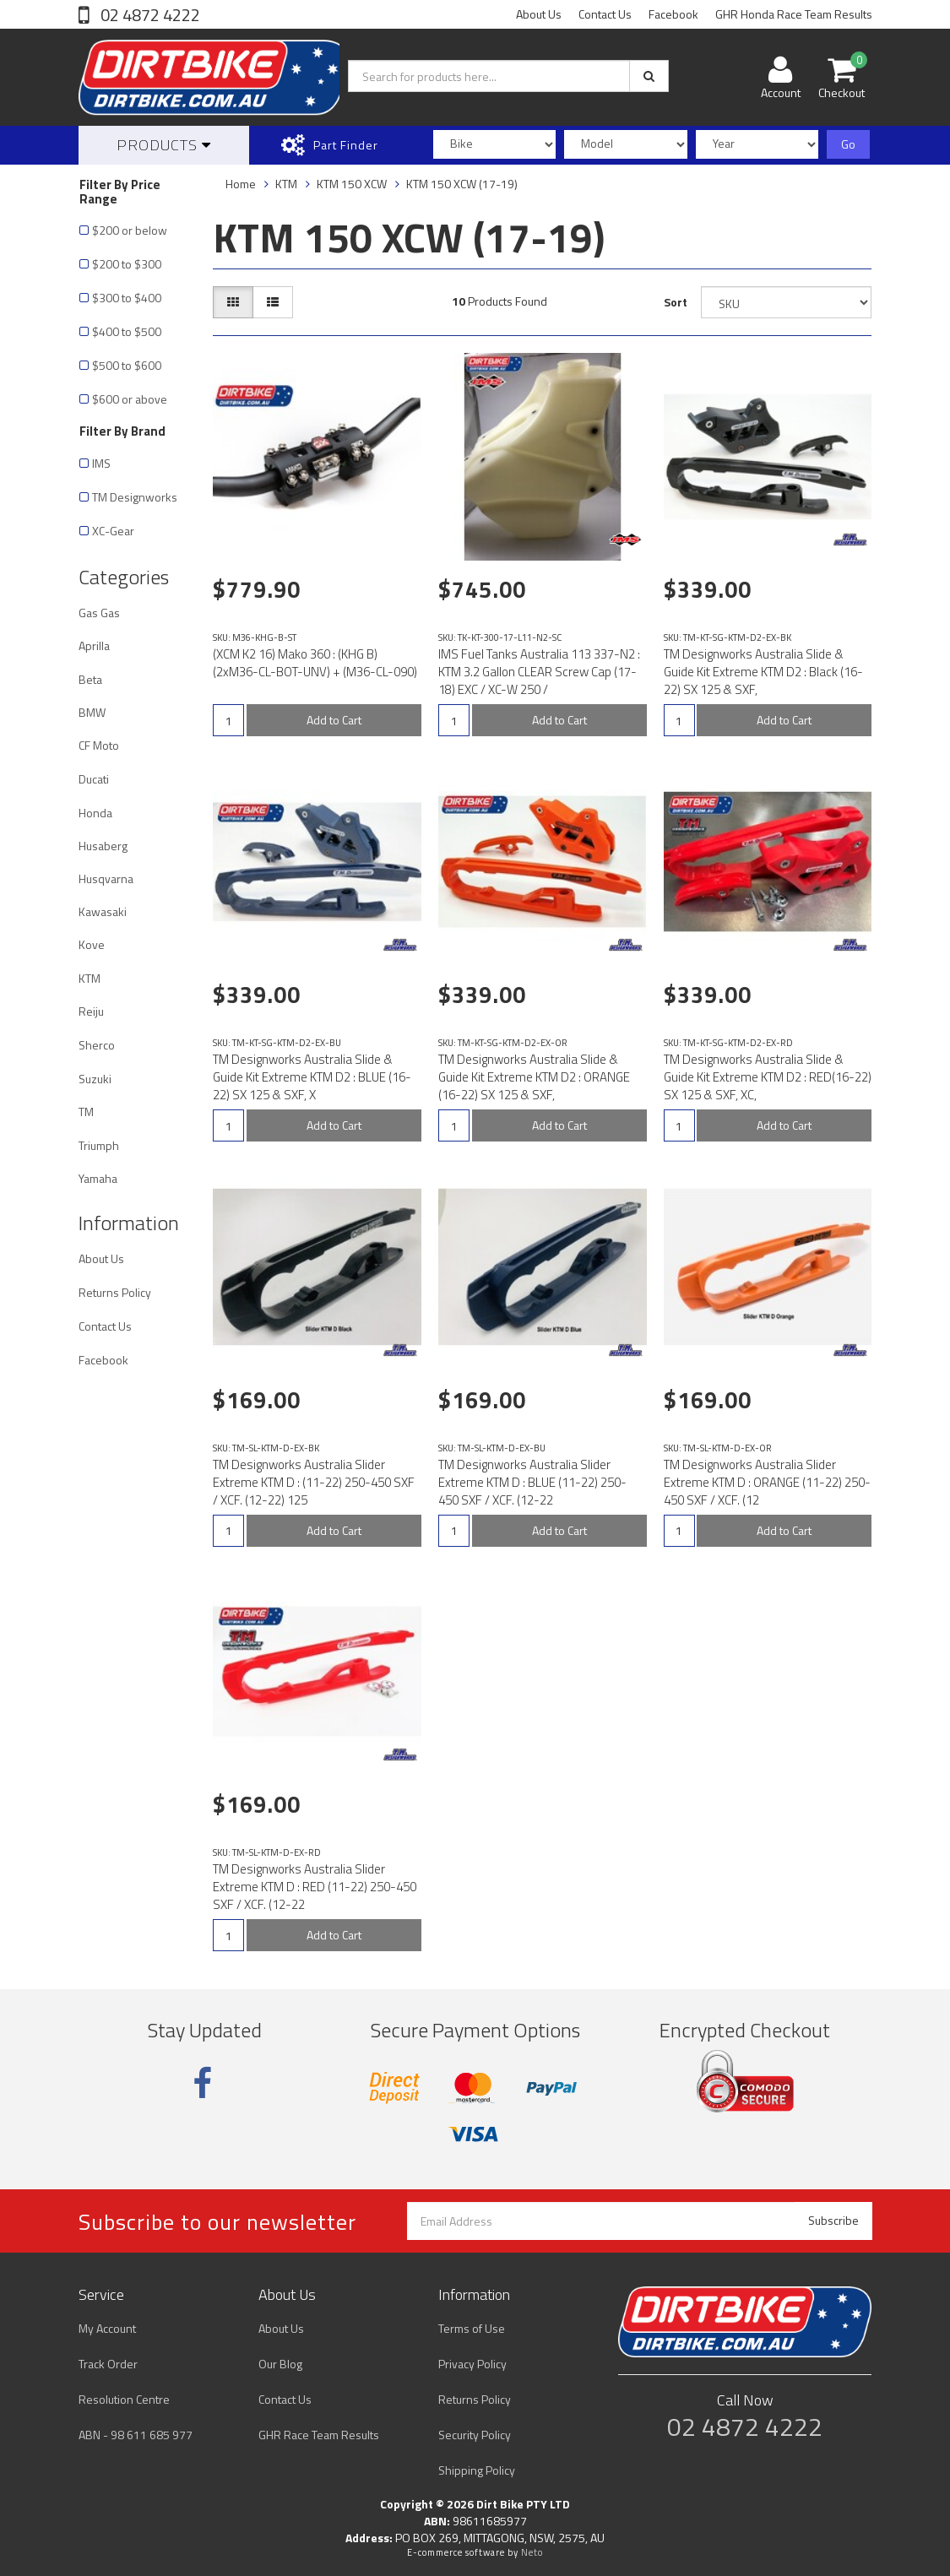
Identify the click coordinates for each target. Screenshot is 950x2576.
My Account (107, 2328)
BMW (92, 712)
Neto (532, 2552)
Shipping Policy (476, 2470)
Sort (675, 302)
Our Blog (280, 2364)
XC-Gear (113, 531)
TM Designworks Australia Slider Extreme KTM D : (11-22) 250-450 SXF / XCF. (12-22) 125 (314, 1482)
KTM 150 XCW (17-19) (462, 184)
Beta (90, 679)
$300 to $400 (126, 297)
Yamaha (98, 1178)
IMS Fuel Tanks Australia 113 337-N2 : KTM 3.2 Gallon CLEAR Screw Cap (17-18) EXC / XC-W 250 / (539, 671)
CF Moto (99, 745)
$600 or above (129, 399)
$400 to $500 (126, 331)
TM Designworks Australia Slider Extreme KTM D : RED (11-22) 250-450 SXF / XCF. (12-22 (314, 1886)
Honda (95, 813)
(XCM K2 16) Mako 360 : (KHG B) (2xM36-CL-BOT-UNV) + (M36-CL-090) (315, 662)
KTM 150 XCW (352, 184)
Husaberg (103, 845)
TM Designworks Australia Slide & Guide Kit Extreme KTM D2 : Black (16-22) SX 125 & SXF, (763, 671)
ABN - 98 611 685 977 (136, 2434)
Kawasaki (103, 911)
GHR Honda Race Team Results (793, 14)
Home (240, 184)
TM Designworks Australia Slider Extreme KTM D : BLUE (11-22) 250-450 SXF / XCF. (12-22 (532, 1482)
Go (848, 144)
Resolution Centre (124, 2399)
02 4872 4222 (148, 15)
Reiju (91, 1011)
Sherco (97, 1045)
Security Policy (474, 2434)
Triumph (99, 1145)
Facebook (673, 14)
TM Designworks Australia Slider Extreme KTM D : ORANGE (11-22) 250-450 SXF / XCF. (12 (767, 1482)
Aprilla (94, 645)
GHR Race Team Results (318, 2434)
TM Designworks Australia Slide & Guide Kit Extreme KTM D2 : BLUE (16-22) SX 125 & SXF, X (312, 1076)
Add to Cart (334, 720)
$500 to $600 (126, 365)
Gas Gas (99, 612)
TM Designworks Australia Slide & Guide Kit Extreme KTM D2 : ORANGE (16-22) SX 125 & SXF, (534, 1076)
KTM (89, 978)
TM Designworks (134, 497)
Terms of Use (471, 2328)
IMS (101, 463)
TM (86, 1111)
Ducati (94, 779)
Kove (92, 944)
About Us (539, 14)
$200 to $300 (126, 264)
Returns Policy (115, 1292)
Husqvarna (106, 878)
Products (164, 144)
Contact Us (605, 14)
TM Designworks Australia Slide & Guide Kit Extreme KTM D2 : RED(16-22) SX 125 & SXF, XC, (767, 1076)
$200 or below (129, 230)
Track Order (108, 2364)
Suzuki (95, 1078)
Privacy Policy (472, 2364)
